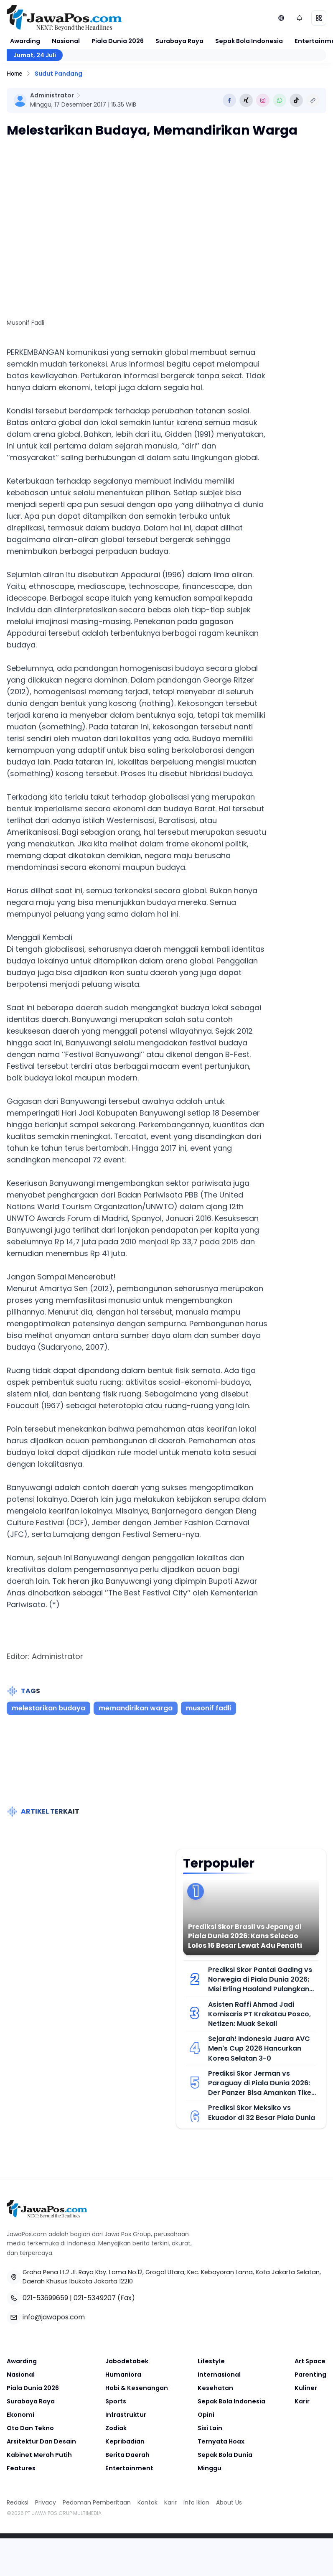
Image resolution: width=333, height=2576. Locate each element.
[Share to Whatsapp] (279, 100)
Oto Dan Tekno (30, 2428)
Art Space (310, 2361)
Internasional (219, 2374)
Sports (115, 2401)
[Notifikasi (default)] (299, 18)
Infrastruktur (125, 2414)
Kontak (147, 2502)
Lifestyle (211, 2361)
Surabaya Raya (179, 41)
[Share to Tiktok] (296, 100)
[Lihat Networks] (281, 18)
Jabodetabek (126, 2361)
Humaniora (123, 2374)
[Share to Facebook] (229, 100)
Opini (206, 2414)
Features (21, 2468)
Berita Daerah (127, 2455)
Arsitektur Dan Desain (41, 2441)
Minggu (209, 2468)
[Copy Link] (313, 100)
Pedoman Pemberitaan (97, 2502)
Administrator (52, 95)
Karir (302, 2401)
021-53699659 (45, 2298)
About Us (229, 2502)
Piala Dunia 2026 (118, 41)
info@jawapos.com (54, 2317)
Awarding (25, 41)
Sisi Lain (210, 2428)
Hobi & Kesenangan (136, 2388)
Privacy (45, 2502)
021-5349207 (95, 2298)
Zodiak (116, 2428)
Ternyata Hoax (221, 2441)
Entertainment (129, 2468)
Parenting (310, 2374)
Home (14, 73)
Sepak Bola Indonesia (249, 41)
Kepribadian (125, 2441)
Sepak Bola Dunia (225, 2455)
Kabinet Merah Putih (39, 2455)
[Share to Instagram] (262, 100)
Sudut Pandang (58, 73)
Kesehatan (215, 2388)
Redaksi (17, 2502)
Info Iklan (196, 2502)
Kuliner (306, 2388)
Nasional (66, 41)
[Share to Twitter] (246, 100)
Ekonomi (20, 2414)
